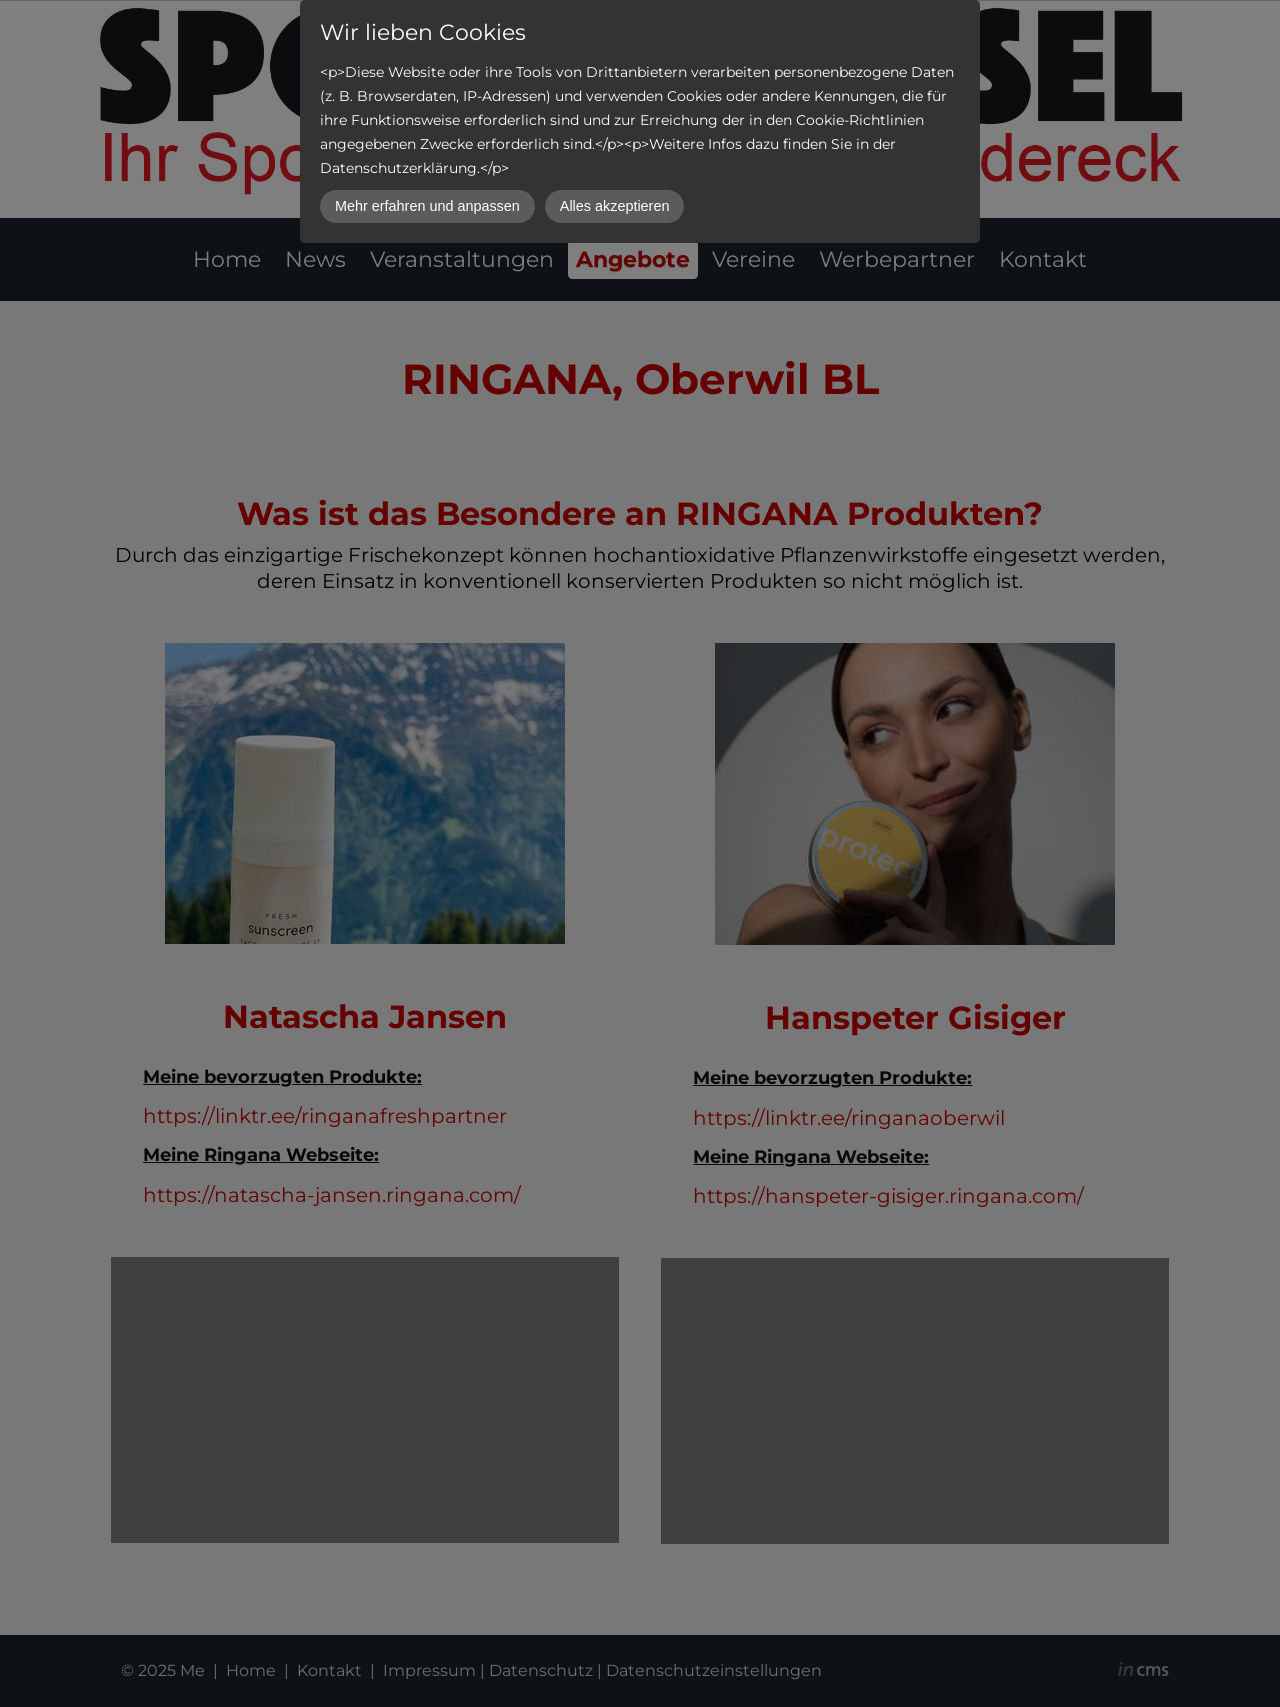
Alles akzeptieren (615, 206)
